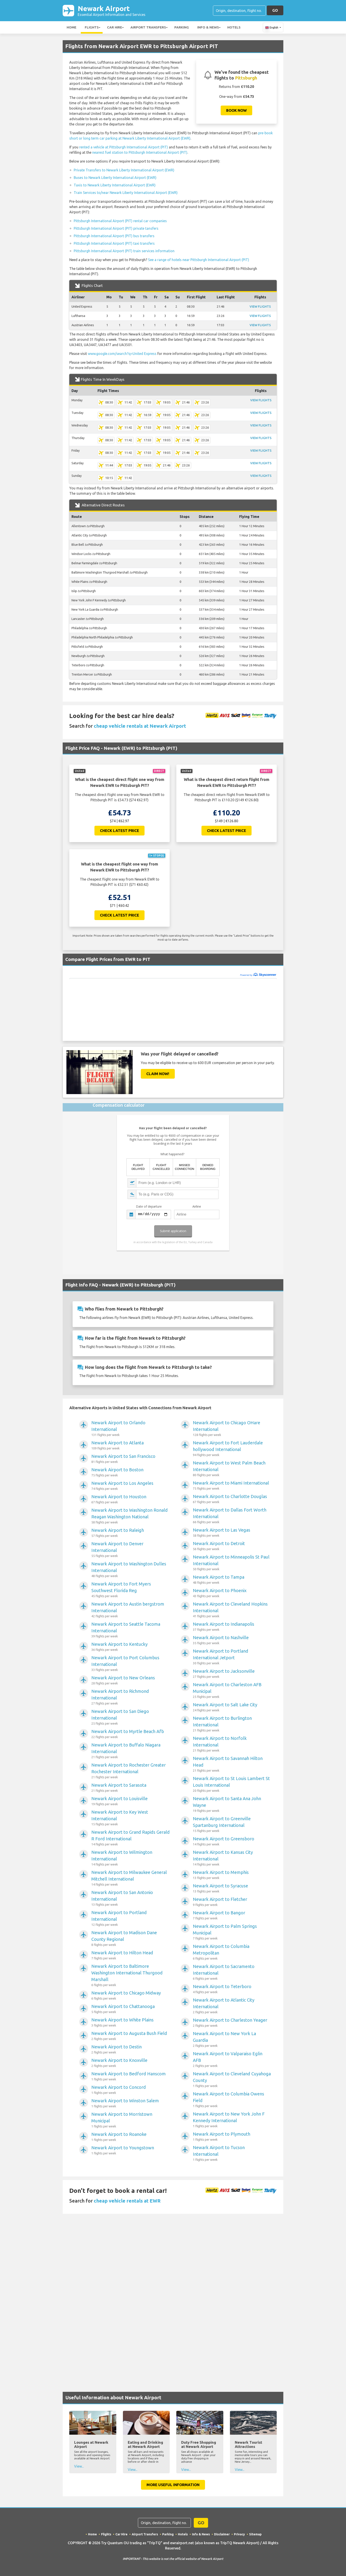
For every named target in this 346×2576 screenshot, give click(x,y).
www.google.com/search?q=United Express (122, 354)
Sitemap (255, 2534)
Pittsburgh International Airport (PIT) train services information (124, 251)
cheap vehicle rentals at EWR (127, 2200)
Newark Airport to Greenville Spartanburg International (232, 1824)
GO (275, 10)
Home (71, 27)
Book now (236, 110)
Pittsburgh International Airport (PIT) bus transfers (114, 236)
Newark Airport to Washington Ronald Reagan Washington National (130, 1516)
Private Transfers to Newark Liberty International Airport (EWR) (124, 170)
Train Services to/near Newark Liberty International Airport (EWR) (126, 193)
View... (79, 2466)
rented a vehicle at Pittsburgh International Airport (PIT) (123, 147)
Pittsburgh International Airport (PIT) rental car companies (120, 221)
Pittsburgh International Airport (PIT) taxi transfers (114, 243)
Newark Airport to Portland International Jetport (232, 1657)
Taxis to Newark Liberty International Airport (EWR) (115, 185)
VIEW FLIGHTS (260, 306)
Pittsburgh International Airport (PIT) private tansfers (116, 228)
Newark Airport (111, 10)
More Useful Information (173, 2485)
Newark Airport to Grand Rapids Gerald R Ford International (130, 1838)
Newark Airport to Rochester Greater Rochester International (130, 1771)
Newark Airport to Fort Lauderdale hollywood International (232, 1448)
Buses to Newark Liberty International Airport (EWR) (115, 178)
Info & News (208, 27)
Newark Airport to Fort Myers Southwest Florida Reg (130, 1590)
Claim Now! (157, 1074)
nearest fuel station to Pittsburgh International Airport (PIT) (139, 152)
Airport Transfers (148, 27)
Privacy (239, 2534)
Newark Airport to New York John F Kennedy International (232, 2120)
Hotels (234, 27)
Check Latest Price (119, 830)
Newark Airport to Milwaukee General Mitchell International (130, 1878)
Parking (181, 27)
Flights (92, 27)
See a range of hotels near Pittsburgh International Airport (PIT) (198, 260)
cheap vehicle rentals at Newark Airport (140, 726)
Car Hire (114, 27)
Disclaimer (222, 2534)
